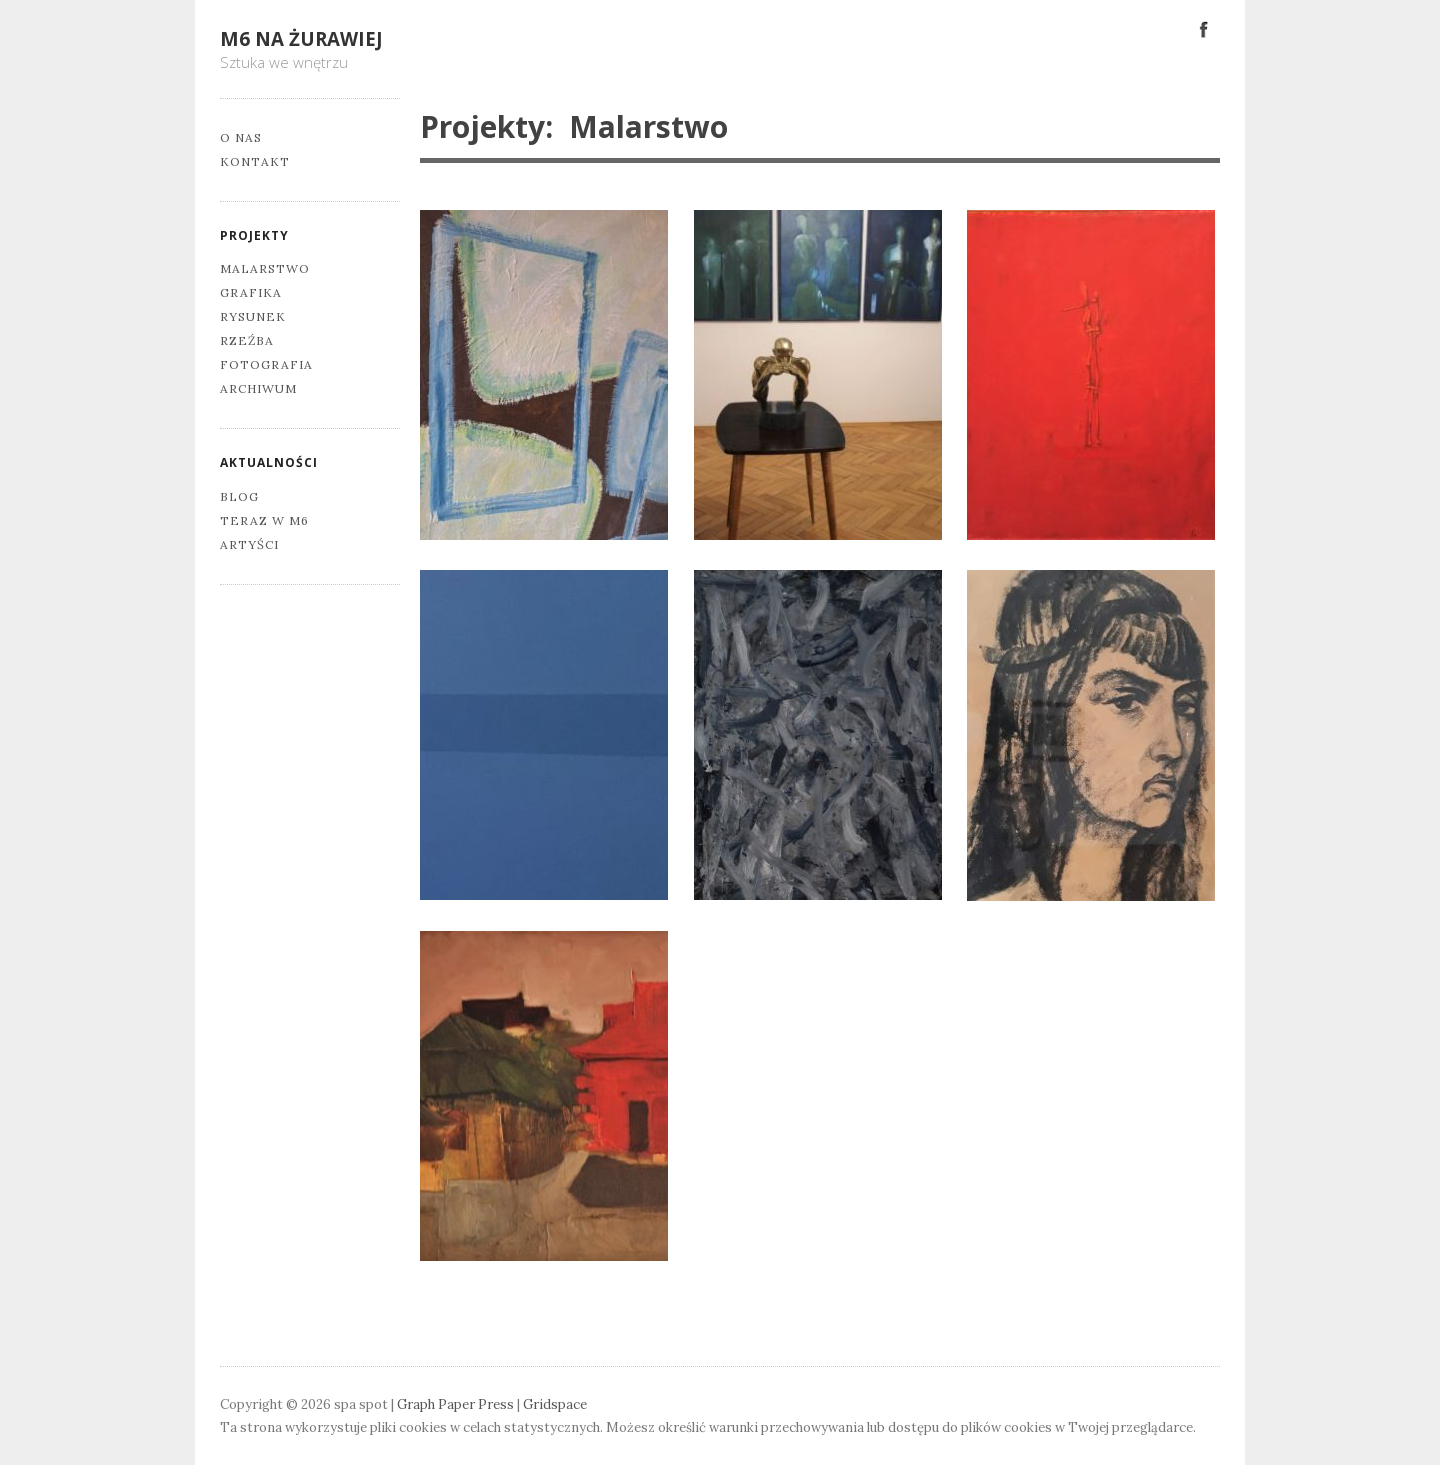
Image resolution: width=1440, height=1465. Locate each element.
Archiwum (258, 388)
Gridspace (555, 1404)
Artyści (249, 544)
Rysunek (253, 316)
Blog (239, 496)
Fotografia (266, 364)
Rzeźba (247, 340)
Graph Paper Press (455, 1404)
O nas (241, 137)
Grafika (251, 292)
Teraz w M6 (264, 520)
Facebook (1204, 28)
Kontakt (255, 161)
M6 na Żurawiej (301, 38)
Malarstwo (265, 268)
